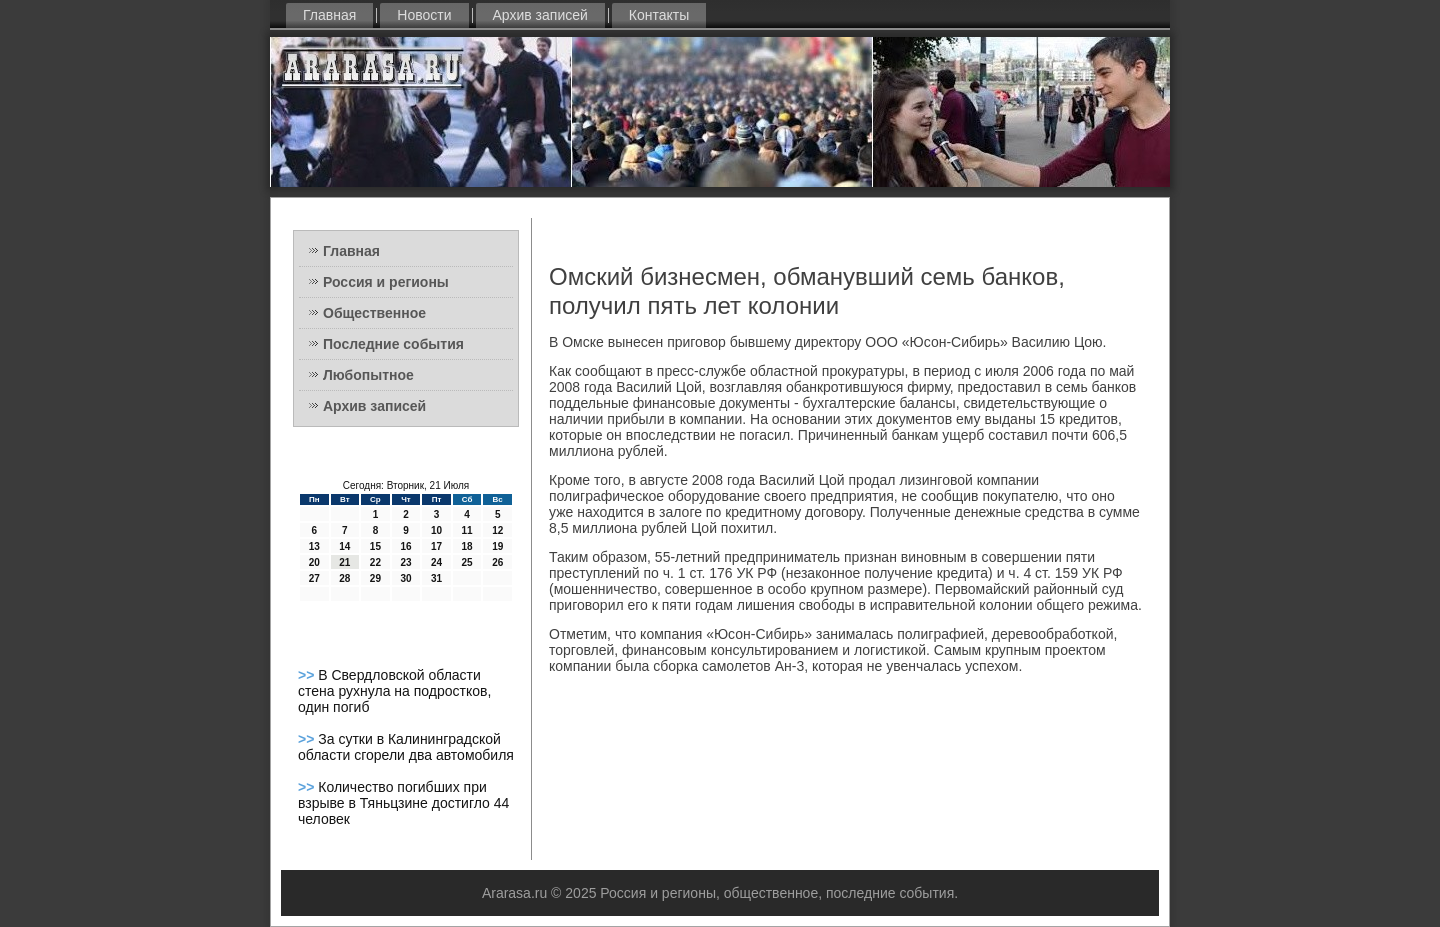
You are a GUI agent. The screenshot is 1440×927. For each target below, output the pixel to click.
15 (375, 546)
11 (467, 530)
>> (308, 675)
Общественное (374, 313)
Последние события (393, 344)
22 (375, 562)
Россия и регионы (386, 282)
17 (436, 546)
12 (497, 530)
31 (436, 578)
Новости (424, 15)
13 (314, 546)
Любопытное (368, 375)
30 (405, 578)
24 (436, 562)
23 (405, 562)
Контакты (659, 15)
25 (467, 562)
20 (314, 562)
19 (497, 546)
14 (344, 546)
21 (344, 562)
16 (405, 546)
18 (467, 546)
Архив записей (540, 15)
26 (497, 562)
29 (375, 578)
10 (436, 530)
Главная (329, 15)
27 (314, 578)
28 (344, 578)
